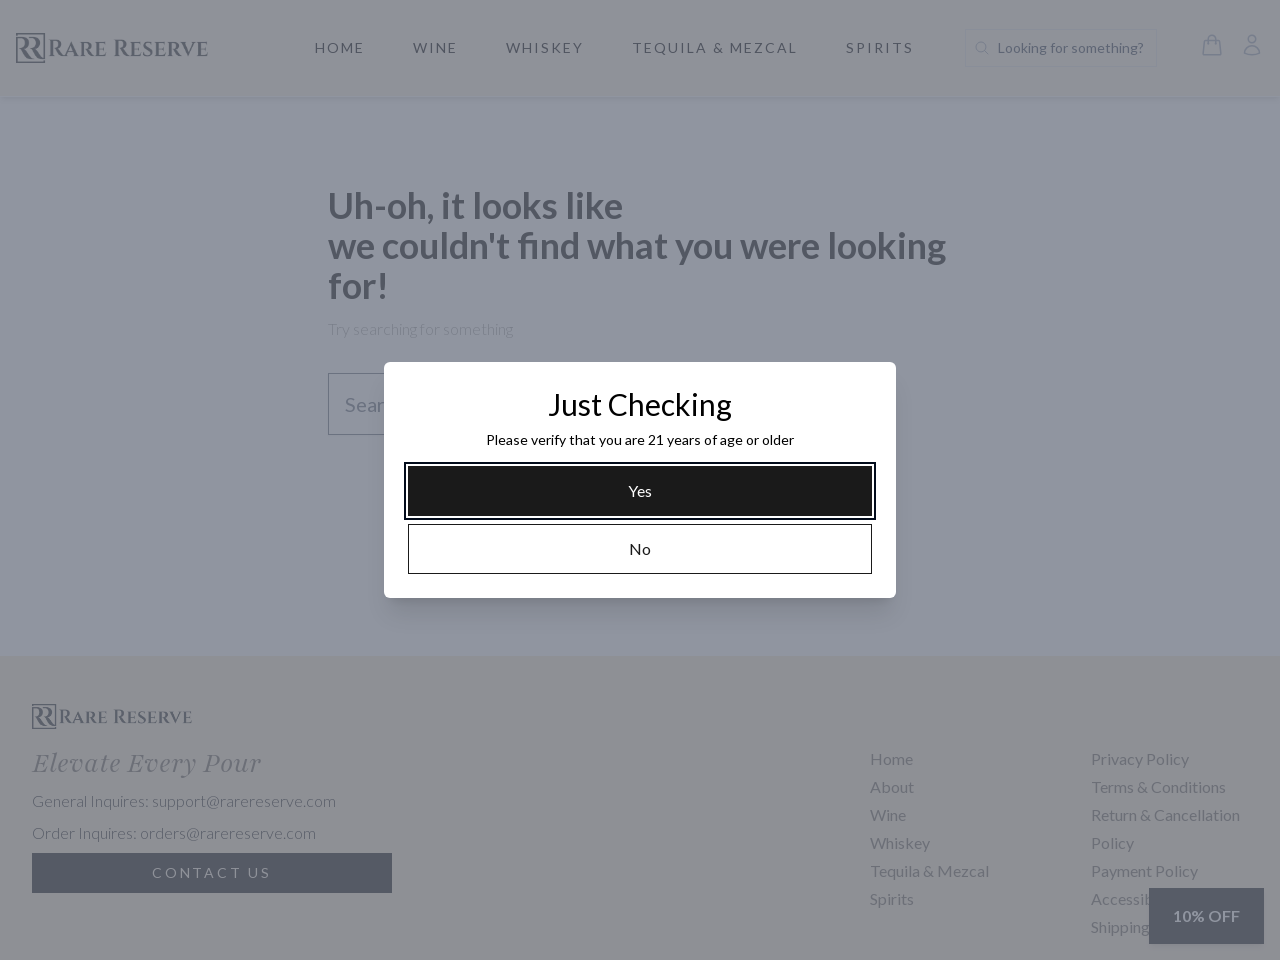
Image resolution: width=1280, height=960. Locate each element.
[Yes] (640, 491)
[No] (640, 549)
